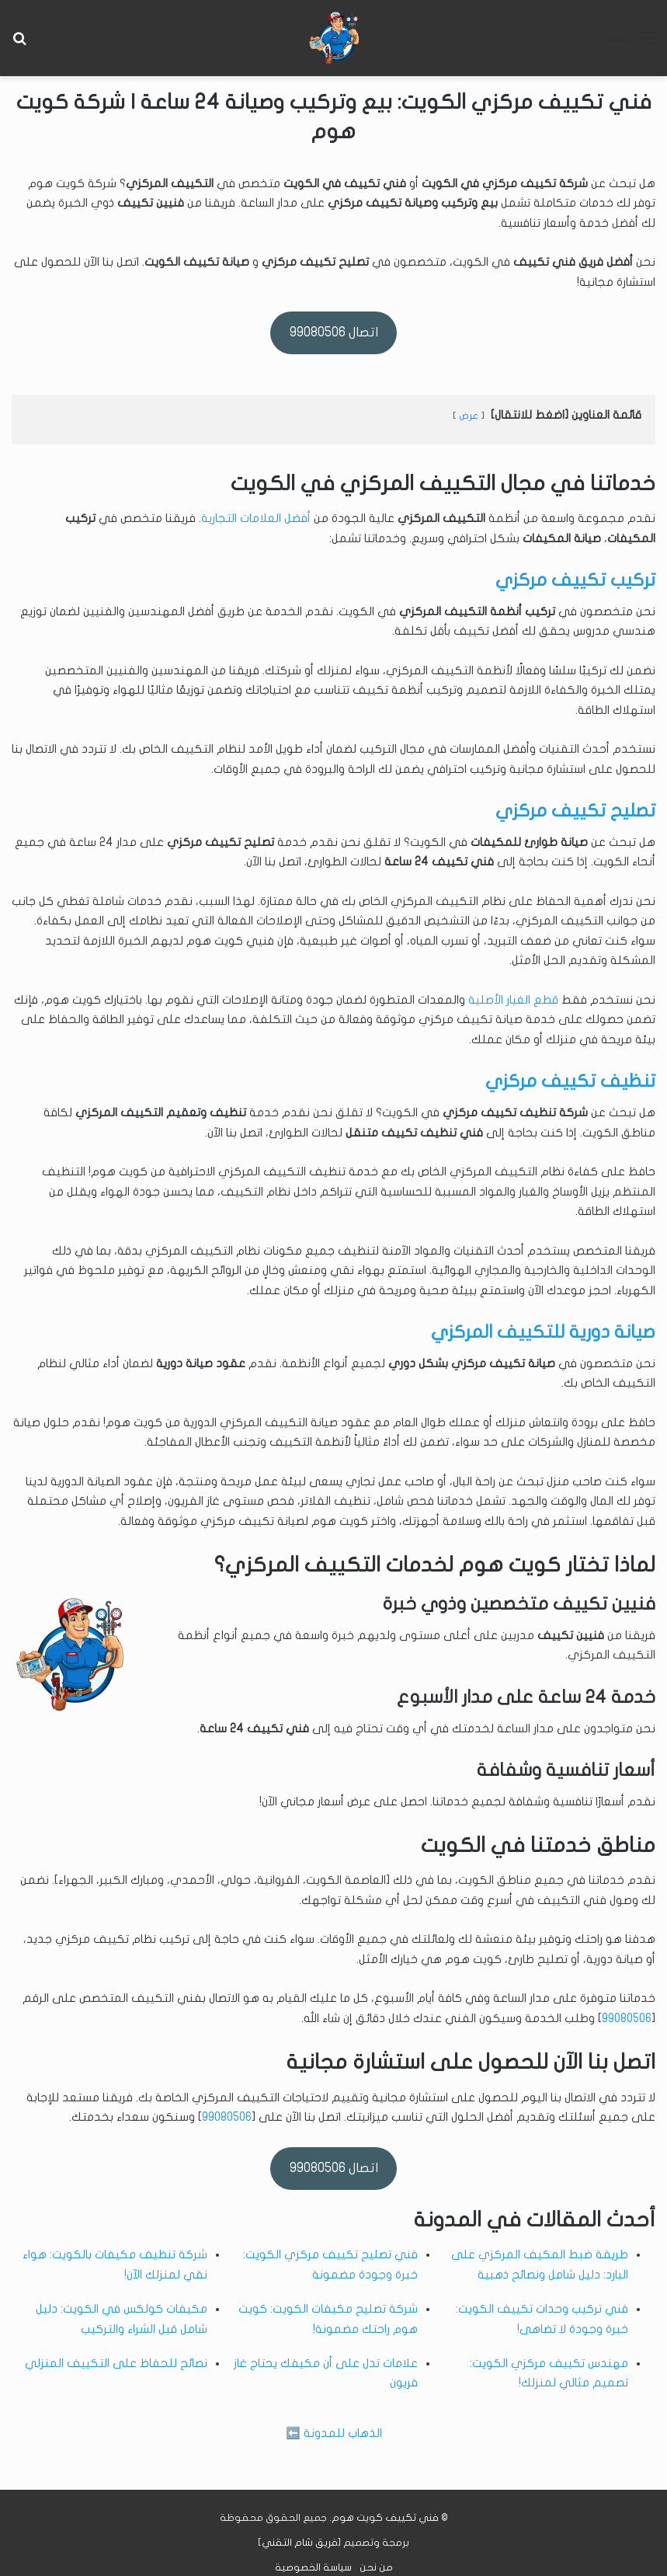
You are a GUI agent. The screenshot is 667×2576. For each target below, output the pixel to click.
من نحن (376, 2567)
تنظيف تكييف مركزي (570, 1081)
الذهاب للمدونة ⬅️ (334, 2433)
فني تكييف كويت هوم (385, 2517)
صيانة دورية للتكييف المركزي (543, 1332)
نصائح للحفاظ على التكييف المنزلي (116, 2363)
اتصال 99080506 (334, 332)
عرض (468, 415)
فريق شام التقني (300, 2542)
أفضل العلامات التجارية (256, 518)
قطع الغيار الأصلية (513, 1000)
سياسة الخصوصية (313, 2567)
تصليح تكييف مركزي (575, 811)
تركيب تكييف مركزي (575, 580)
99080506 (626, 2018)
